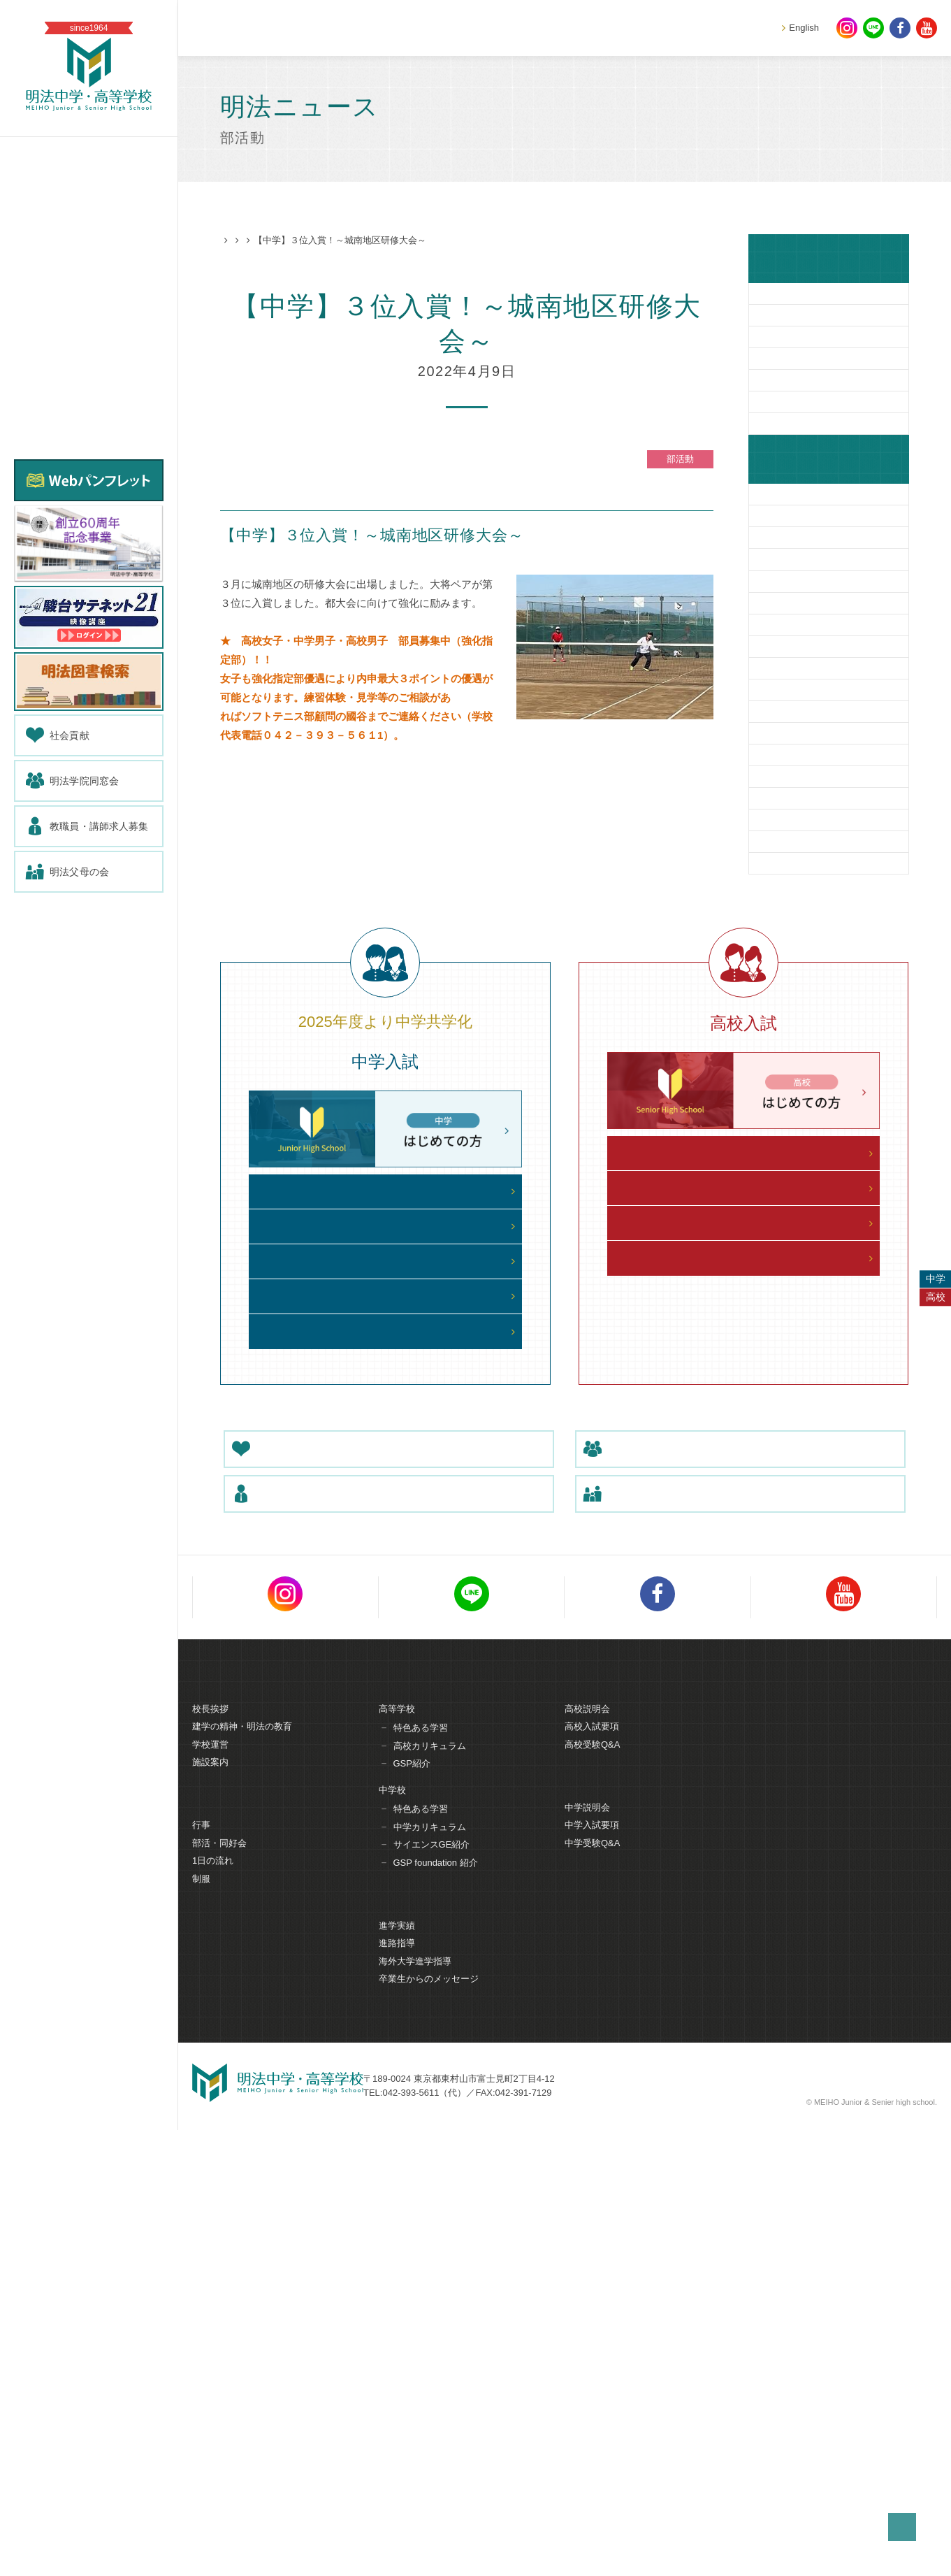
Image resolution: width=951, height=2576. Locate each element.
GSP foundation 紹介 (435, 2313)
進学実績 (397, 2378)
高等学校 (397, 2159)
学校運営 (210, 2195)
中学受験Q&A (592, 2295)
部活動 (337, 241)
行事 (201, 2277)
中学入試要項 (592, 2277)
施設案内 (210, 2213)
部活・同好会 (219, 2295)
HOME (233, 241)
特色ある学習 (420, 2179)
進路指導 (397, 2395)
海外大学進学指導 (415, 2413)
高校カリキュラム (429, 2197)
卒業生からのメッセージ (429, 2431)
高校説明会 (587, 2159)
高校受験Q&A (592, 2195)
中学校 (392, 2241)
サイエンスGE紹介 (431, 2296)
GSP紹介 (411, 2215)
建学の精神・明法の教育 (242, 2178)
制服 (201, 2331)
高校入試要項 (592, 2178)
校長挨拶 (210, 2159)
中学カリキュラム (429, 2278)
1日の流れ (212, 2313)
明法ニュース (286, 241)
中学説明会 (587, 2259)
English (804, 27)
